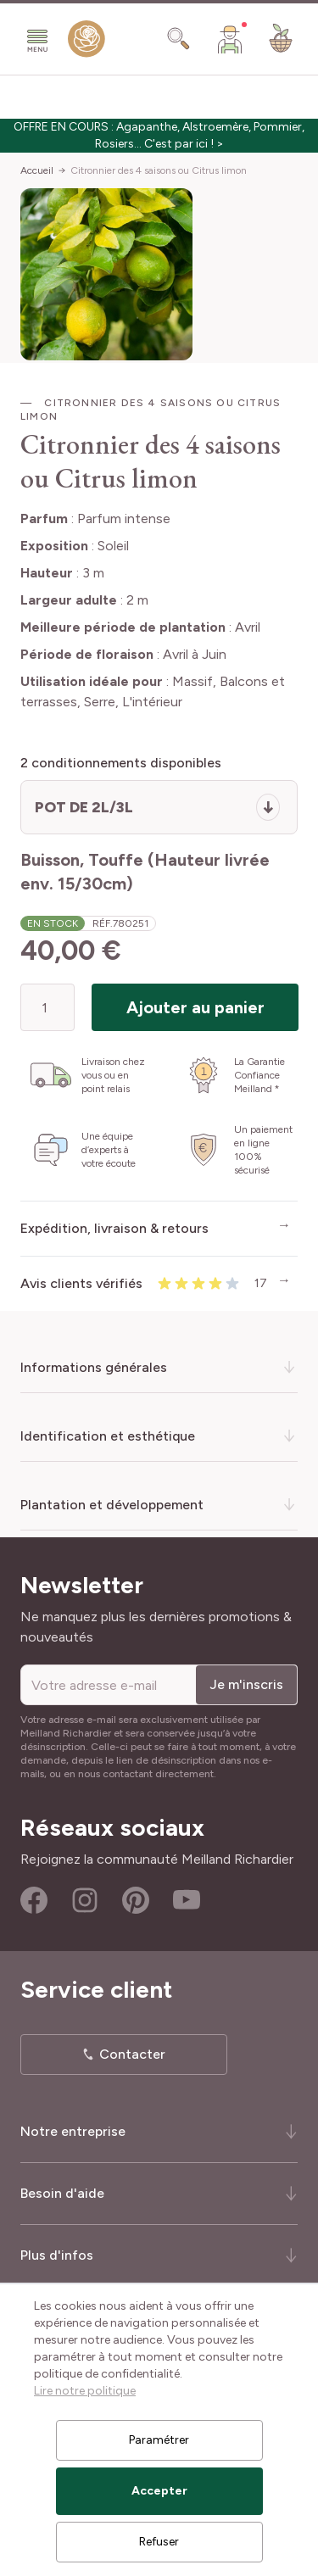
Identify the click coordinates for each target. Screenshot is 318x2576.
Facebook (33, 1900)
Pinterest (135, 1900)
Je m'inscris (246, 1684)
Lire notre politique (85, 2391)
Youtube (186, 1900)
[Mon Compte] (230, 39)
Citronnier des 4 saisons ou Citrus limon (158, 170)
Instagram (84, 1900)
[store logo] (86, 42)
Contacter (132, 2054)
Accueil (36, 170)
